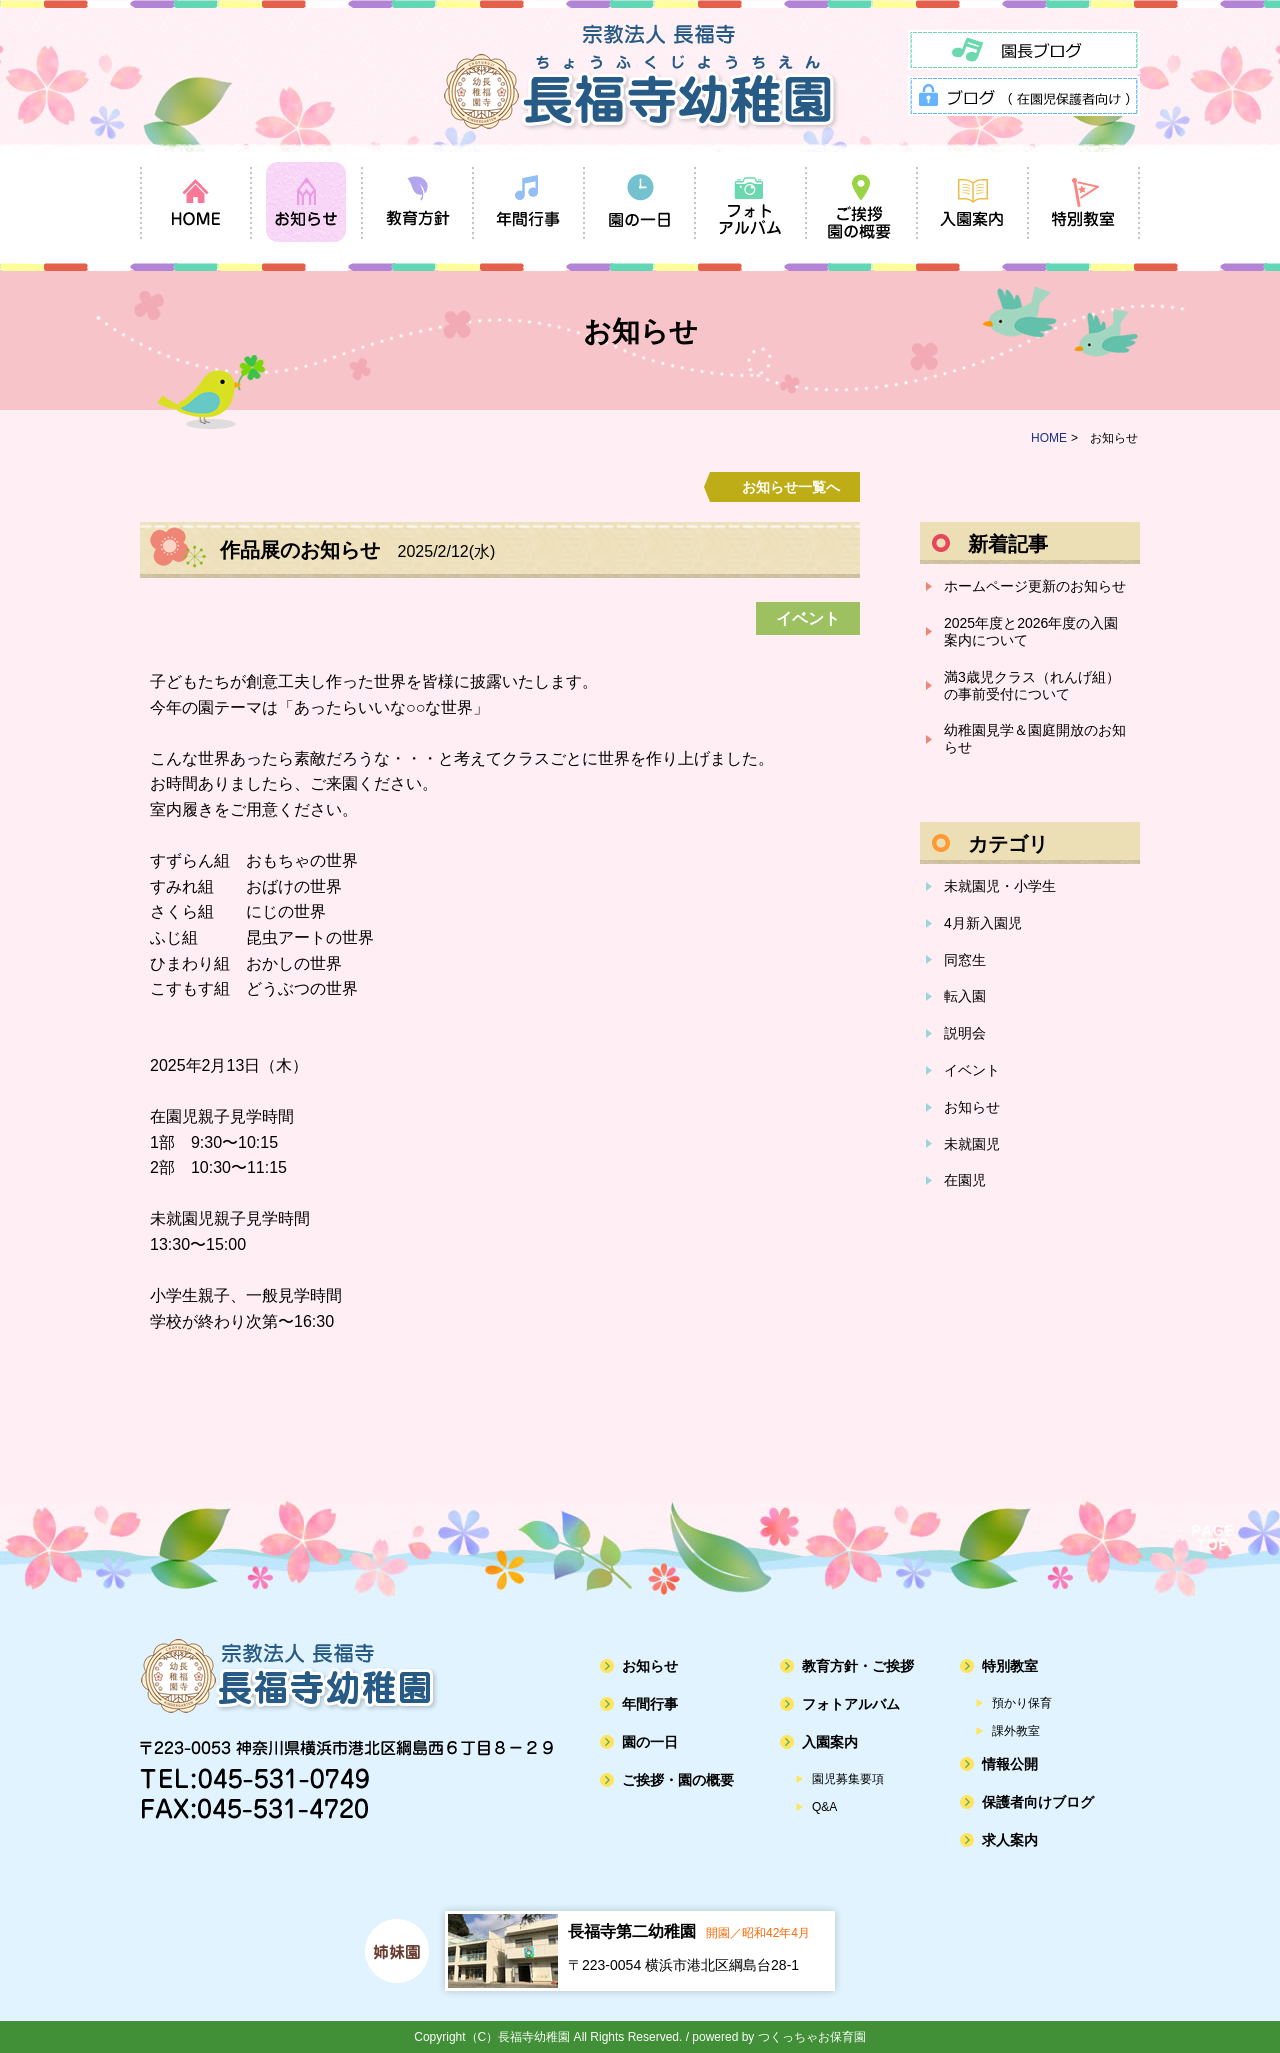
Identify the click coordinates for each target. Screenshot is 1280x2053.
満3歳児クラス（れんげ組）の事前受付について (1032, 685)
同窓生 (965, 960)
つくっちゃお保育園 (812, 2037)
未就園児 (972, 1144)
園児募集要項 (848, 1779)
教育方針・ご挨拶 (858, 1666)
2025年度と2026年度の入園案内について (1031, 631)
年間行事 (650, 1704)
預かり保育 (1022, 1703)
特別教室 (1010, 1666)
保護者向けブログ (1038, 1802)
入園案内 (830, 1742)
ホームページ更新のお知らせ (1035, 586)
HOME (1049, 438)
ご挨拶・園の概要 (678, 1780)
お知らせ (972, 1107)
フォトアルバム (851, 1704)
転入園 (965, 996)
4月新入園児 (983, 923)
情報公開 (1010, 1764)
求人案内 (1010, 1840)
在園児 (965, 1180)
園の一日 (650, 1742)
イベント (972, 1070)
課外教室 (1016, 1731)
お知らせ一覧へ (791, 487)
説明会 (965, 1033)
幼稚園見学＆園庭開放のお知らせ (1035, 738)
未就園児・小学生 (1000, 886)
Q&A (824, 1807)
